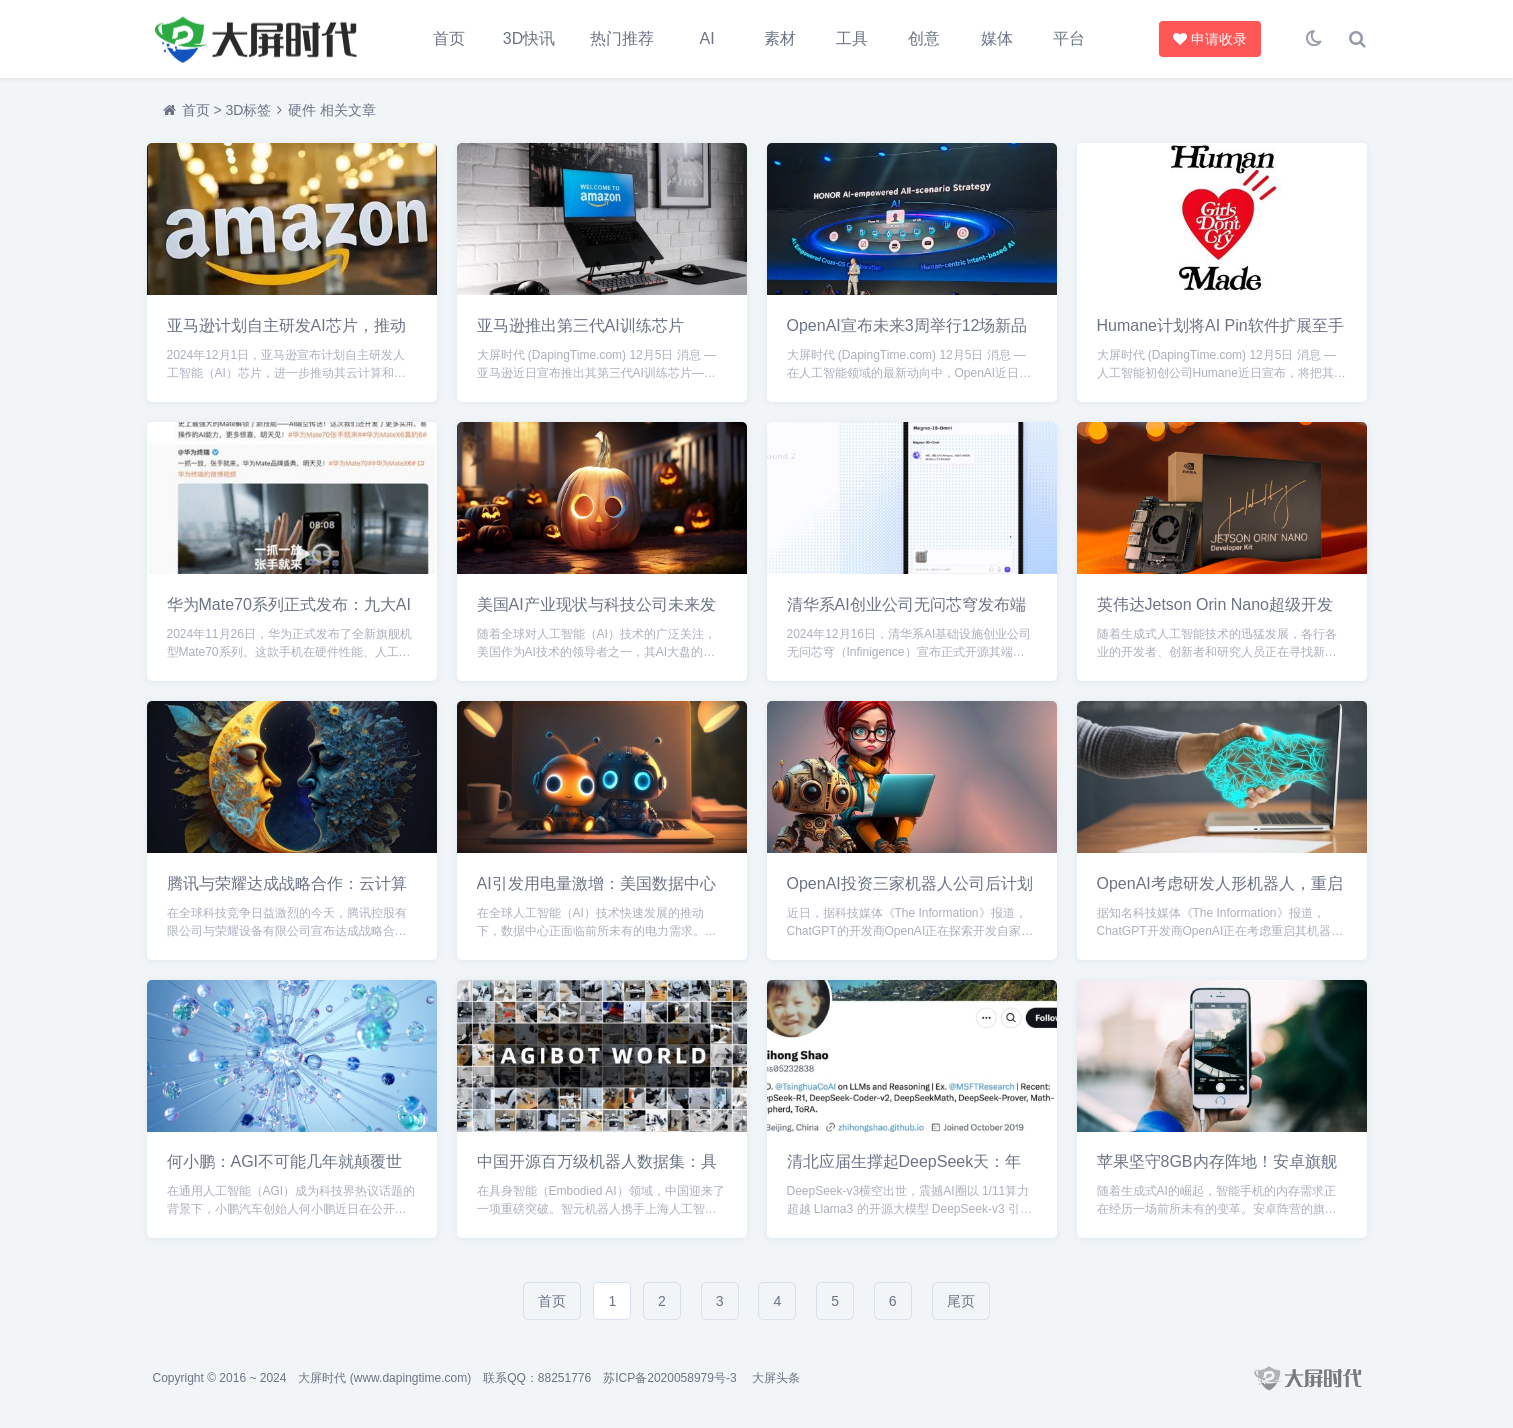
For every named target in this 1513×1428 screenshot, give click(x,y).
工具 (852, 38)
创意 (924, 38)
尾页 (961, 1301)
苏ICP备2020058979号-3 (669, 1378)
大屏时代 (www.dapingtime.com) (384, 1378)
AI (707, 38)
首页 (449, 38)
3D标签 (248, 110)
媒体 (997, 38)
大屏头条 (776, 1378)
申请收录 (1207, 39)
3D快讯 (529, 38)
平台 (1069, 38)
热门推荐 (622, 38)
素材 (780, 38)
